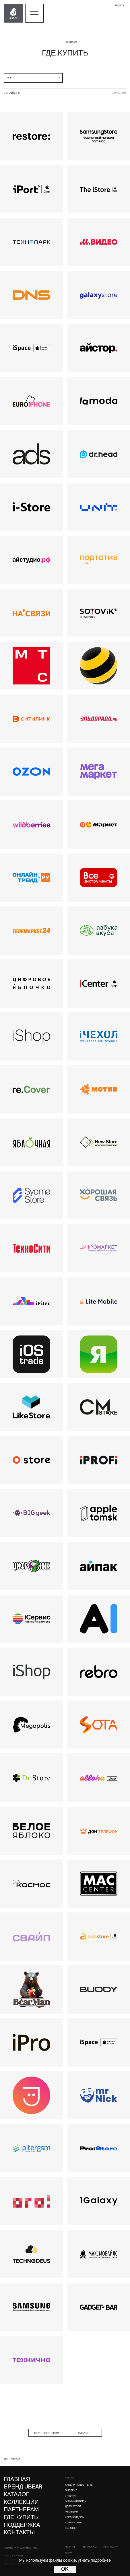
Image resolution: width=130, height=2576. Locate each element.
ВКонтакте (111, 2547)
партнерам (12, 2459)
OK (65, 2569)
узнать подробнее (94, 2561)
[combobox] (33, 78)
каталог (83, 2433)
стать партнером (46, 2433)
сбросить (119, 93)
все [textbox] (9, 77)
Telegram (90, 2547)
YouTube (70, 2547)
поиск (119, 5)
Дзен (68, 2552)
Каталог (70, 2477)
